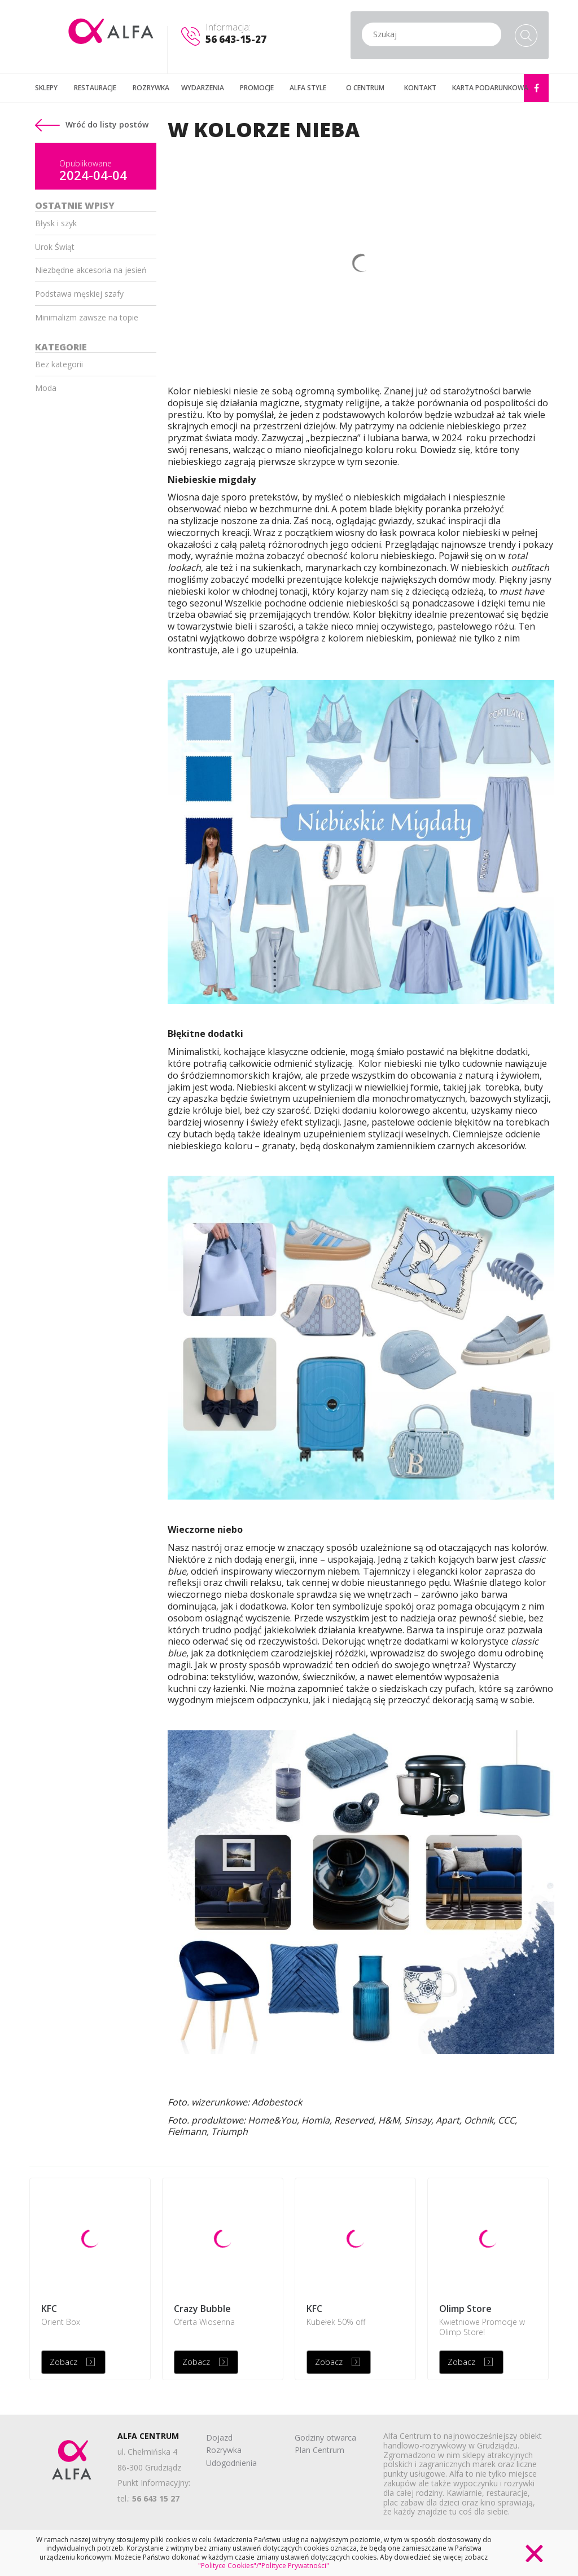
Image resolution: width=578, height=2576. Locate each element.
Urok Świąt (55, 246)
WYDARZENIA (202, 88)
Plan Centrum (319, 2450)
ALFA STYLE (308, 88)
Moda (45, 388)
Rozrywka (224, 2450)
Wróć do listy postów (91, 124)
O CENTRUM (365, 88)
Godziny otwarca (325, 2437)
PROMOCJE (257, 88)
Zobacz (63, 2362)
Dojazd (219, 2437)
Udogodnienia (231, 2463)
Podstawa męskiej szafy (79, 293)
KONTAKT (420, 88)
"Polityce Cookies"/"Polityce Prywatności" (263, 2565)
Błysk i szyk (56, 223)
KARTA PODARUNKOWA (490, 88)
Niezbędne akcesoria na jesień (91, 270)
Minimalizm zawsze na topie (86, 317)
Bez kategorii (59, 364)
